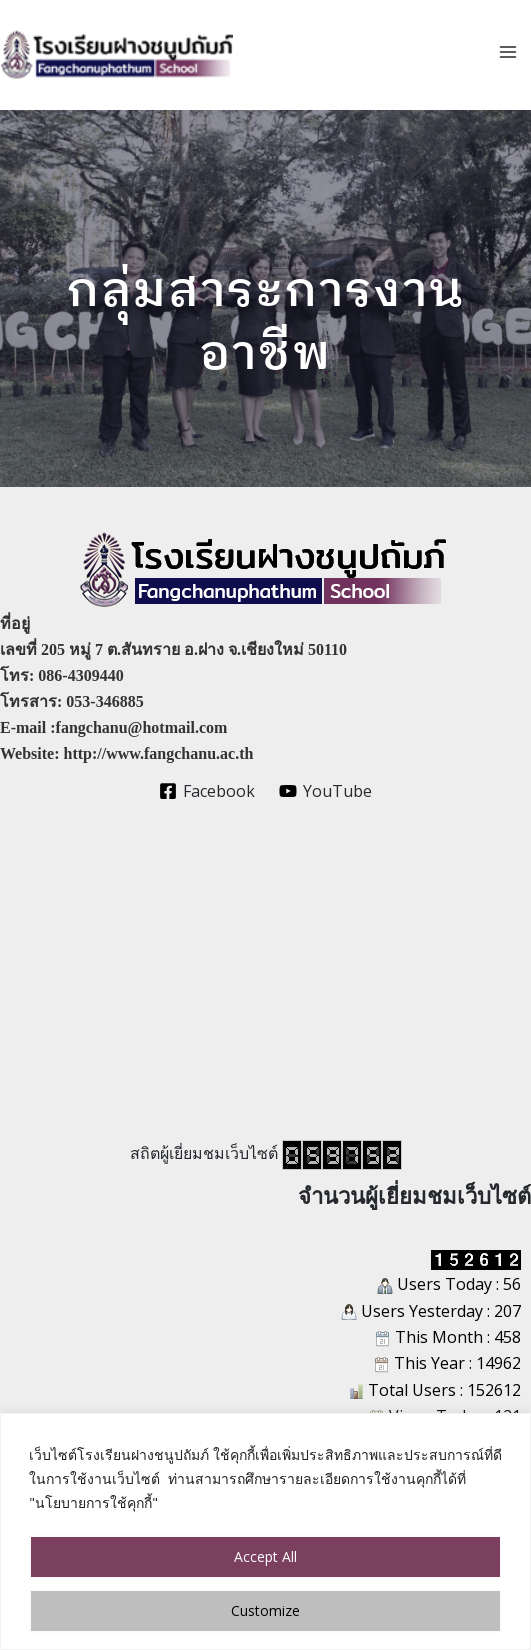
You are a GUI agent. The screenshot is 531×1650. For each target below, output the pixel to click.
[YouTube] (326, 791)
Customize (265, 1610)
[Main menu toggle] (508, 52)
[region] (265, 1531)
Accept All (265, 1556)
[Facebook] (206, 791)
